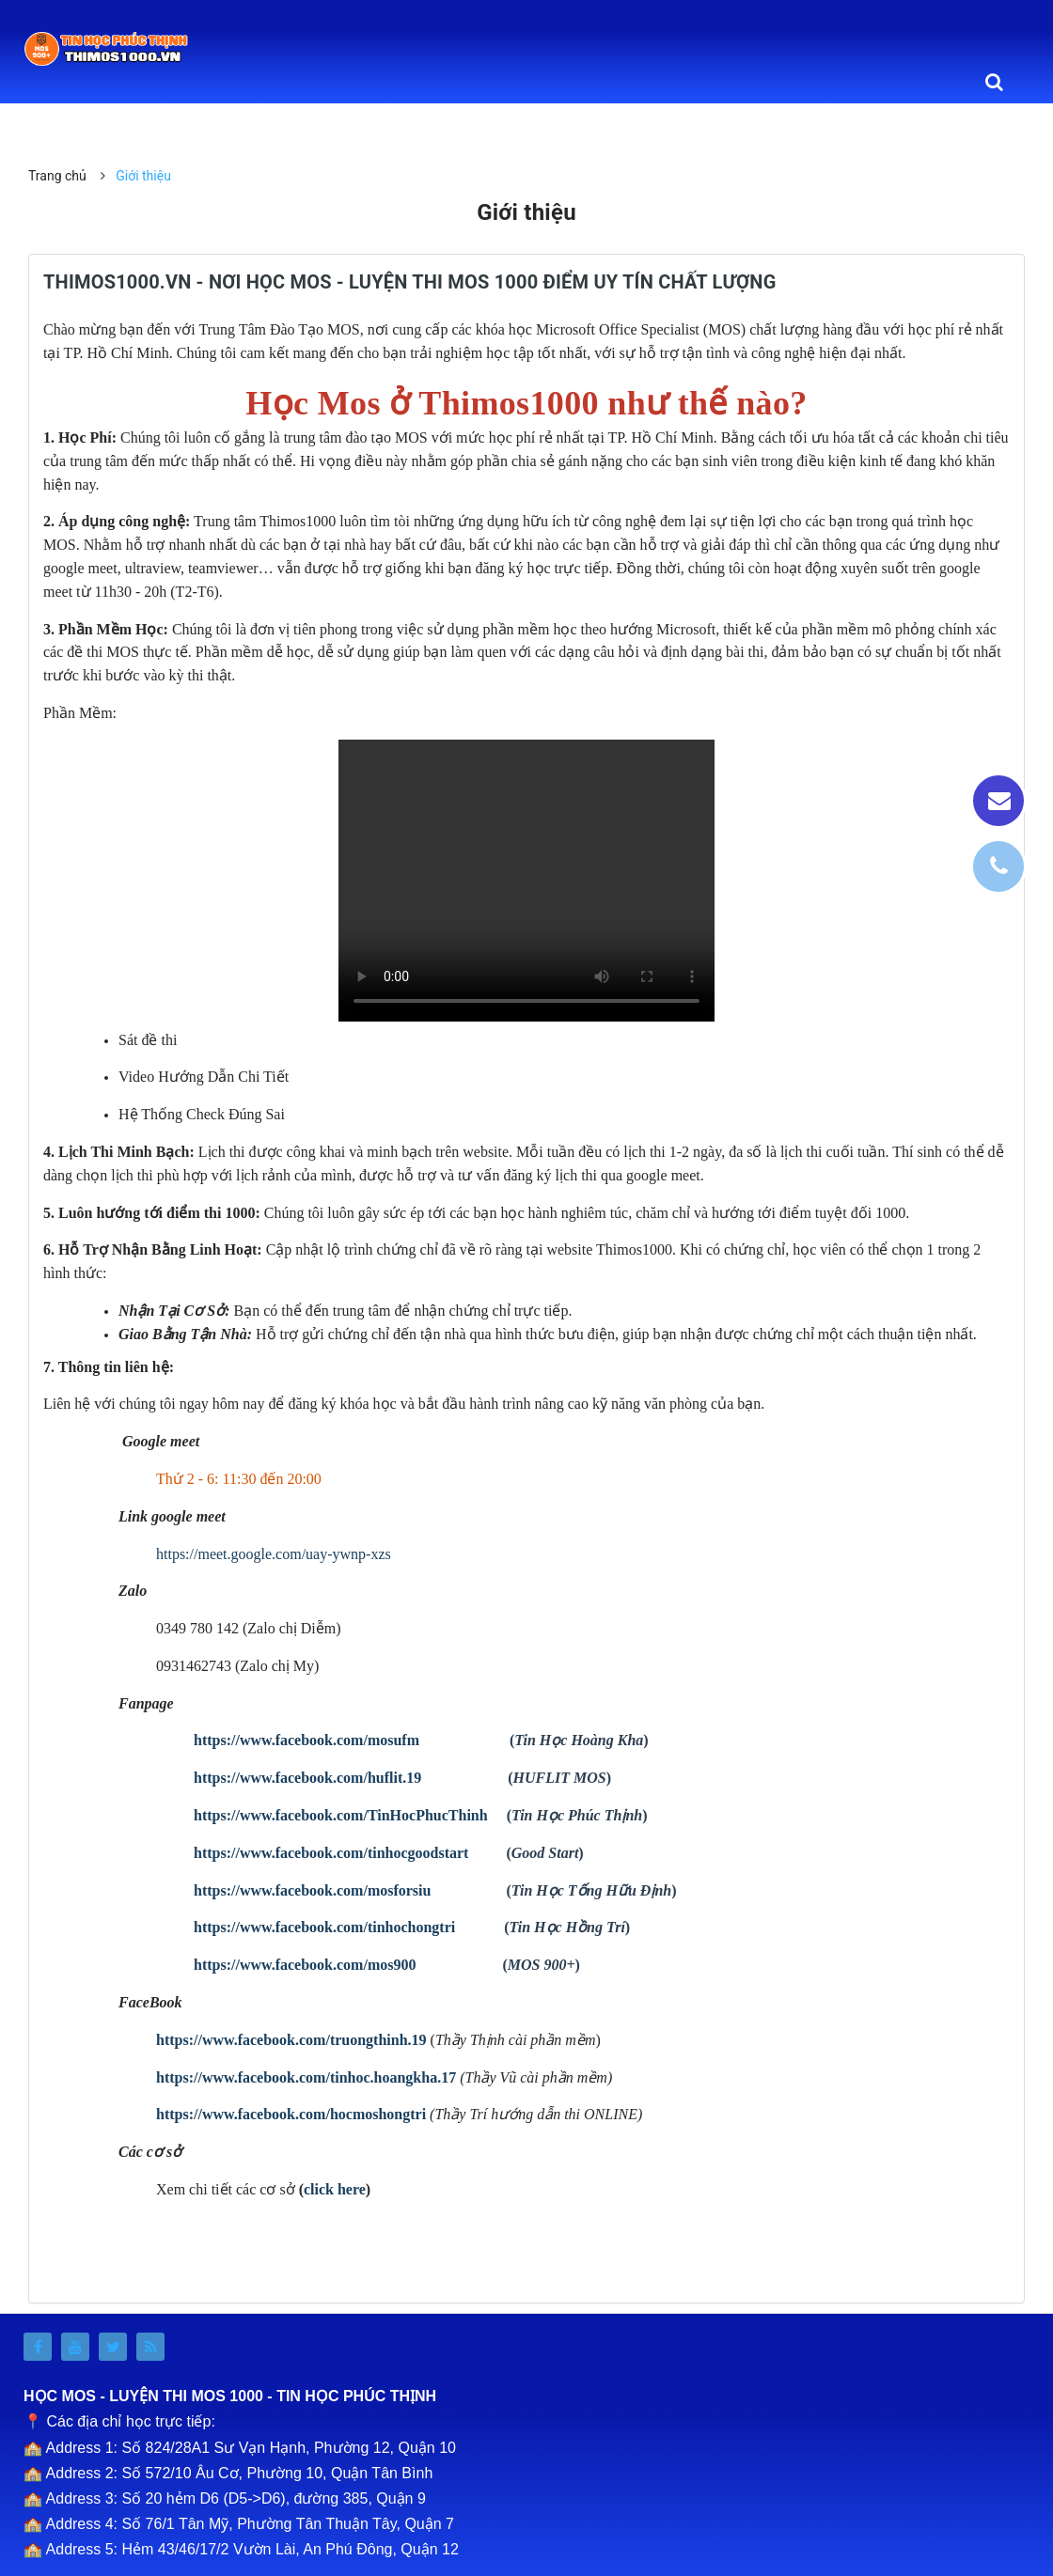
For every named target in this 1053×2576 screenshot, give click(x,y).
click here (335, 2189)
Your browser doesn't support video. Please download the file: (526, 881)
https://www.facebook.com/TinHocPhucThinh (341, 1815)
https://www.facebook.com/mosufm (306, 1740)
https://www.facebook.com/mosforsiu (312, 1890)
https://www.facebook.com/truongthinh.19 (291, 2040)
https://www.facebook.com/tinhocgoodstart (331, 1853)
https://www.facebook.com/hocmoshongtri (291, 2114)
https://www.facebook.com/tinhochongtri (324, 1927)
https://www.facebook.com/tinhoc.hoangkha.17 (306, 2077)
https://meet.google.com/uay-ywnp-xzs (273, 1554)
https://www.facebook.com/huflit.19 (307, 1778)
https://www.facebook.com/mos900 (305, 1965)
